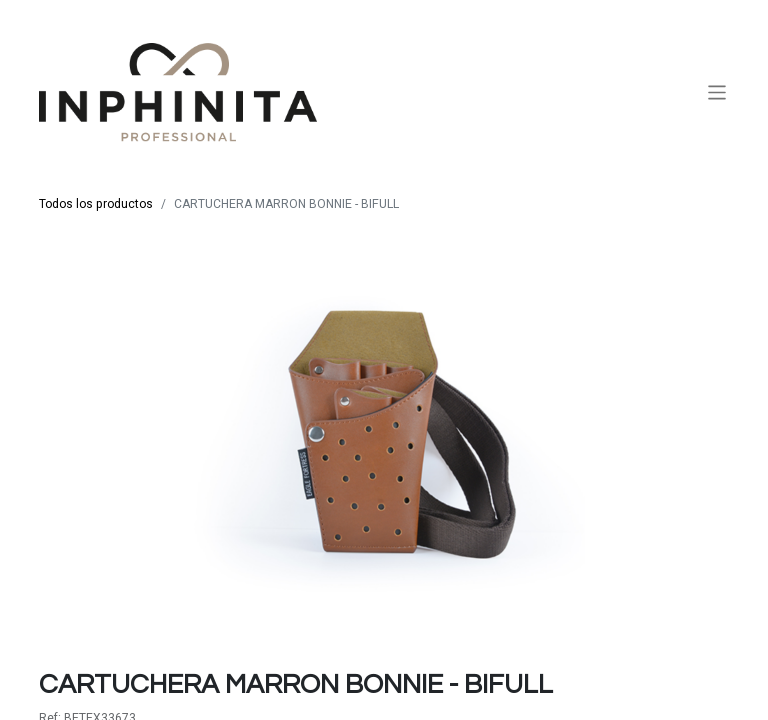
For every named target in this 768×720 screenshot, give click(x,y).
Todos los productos (96, 204)
